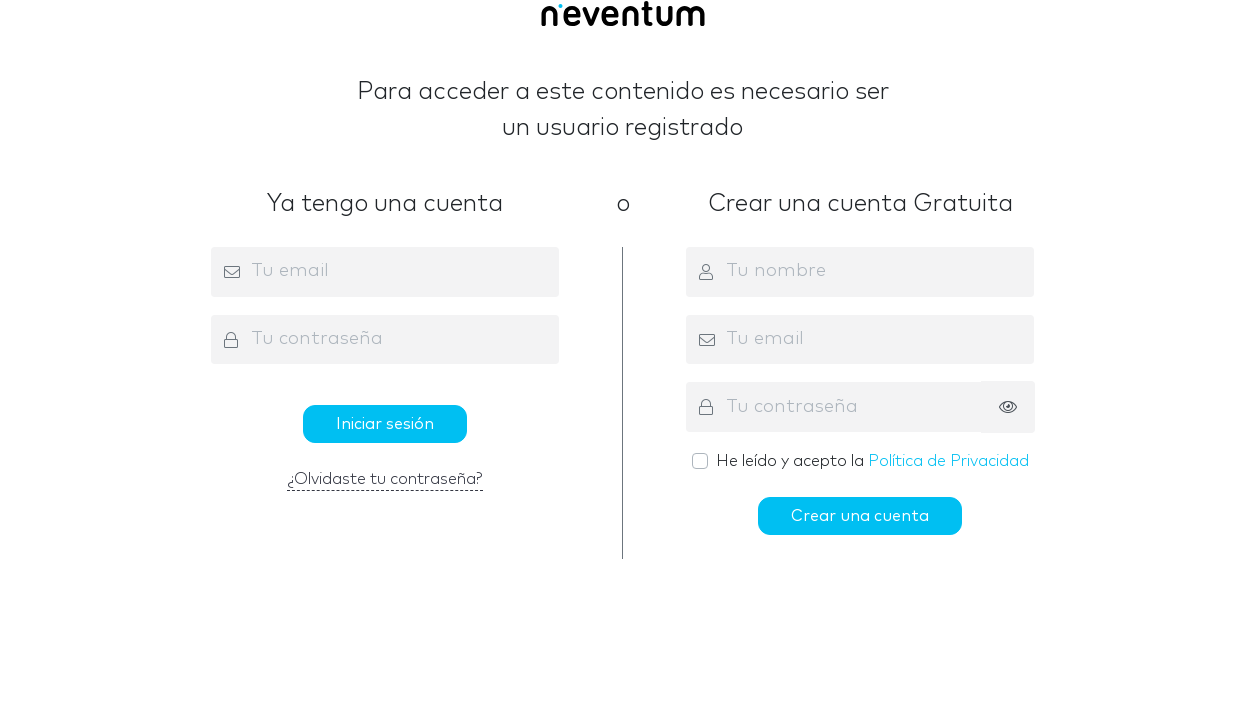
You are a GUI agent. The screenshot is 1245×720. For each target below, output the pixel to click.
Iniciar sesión (385, 424)
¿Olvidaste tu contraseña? (385, 479)
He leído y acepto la (872, 461)
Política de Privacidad (948, 461)
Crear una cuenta (860, 516)
